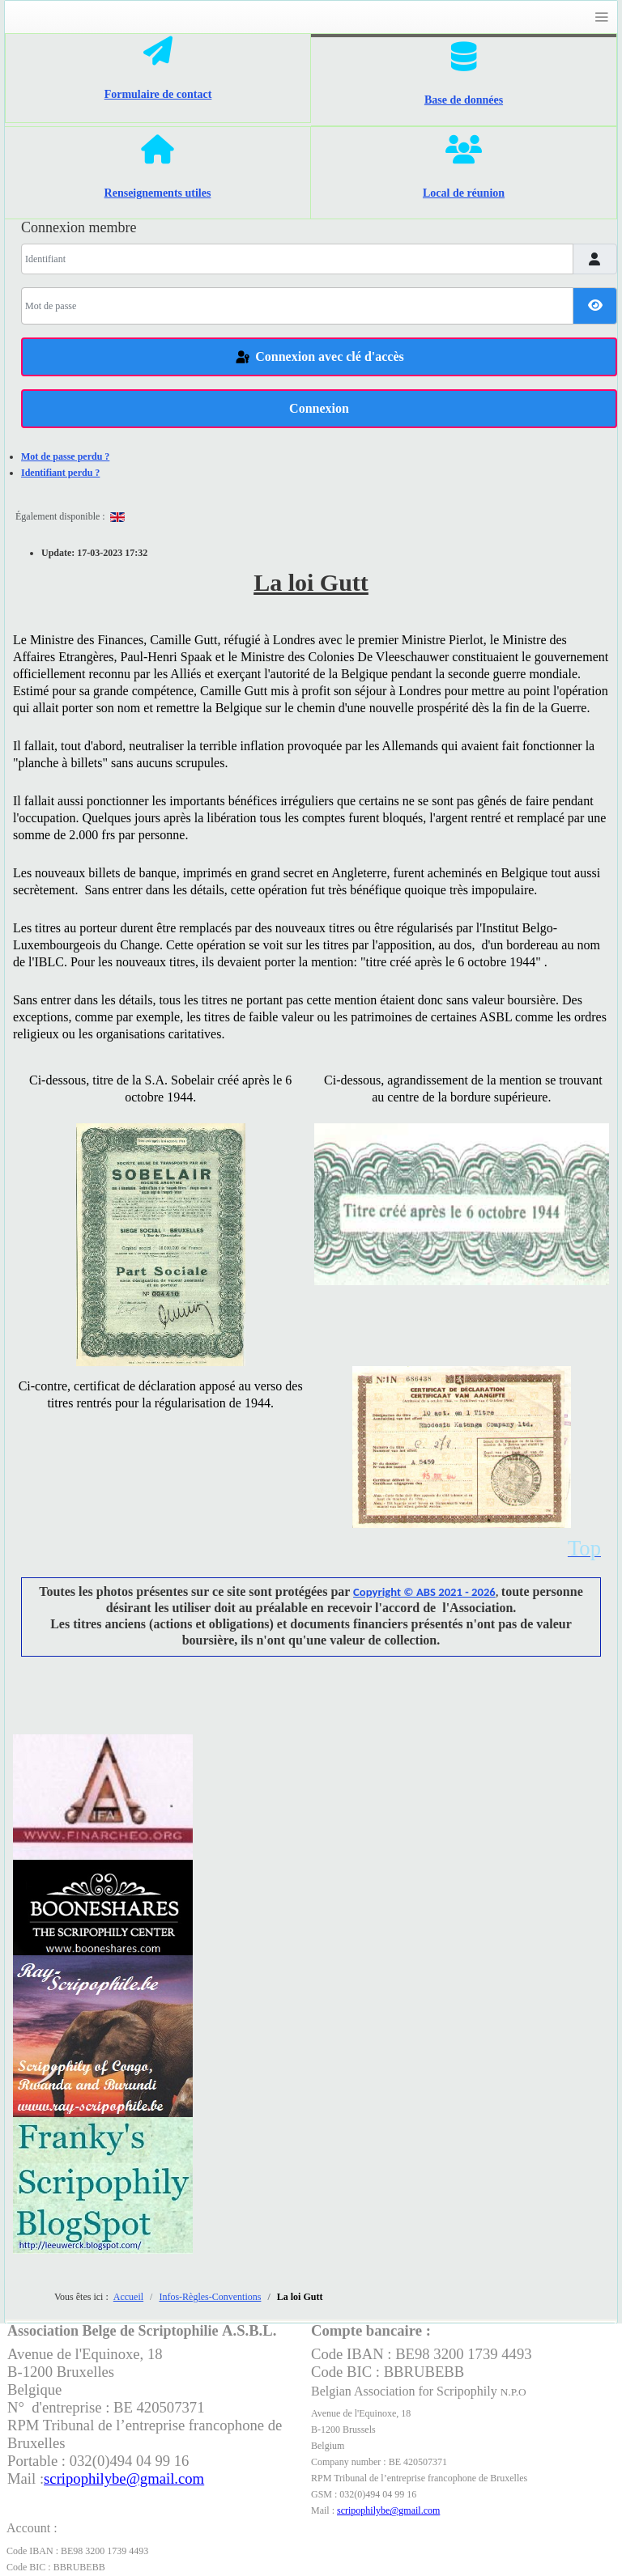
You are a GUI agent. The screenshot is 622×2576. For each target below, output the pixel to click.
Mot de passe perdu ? (65, 456)
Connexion (319, 408)
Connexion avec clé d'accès (319, 358)
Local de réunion (464, 193)
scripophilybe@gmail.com (388, 2510)
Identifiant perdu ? (60, 472)
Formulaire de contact (158, 94)
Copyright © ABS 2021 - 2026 (424, 1592)
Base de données (463, 100)
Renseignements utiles (157, 193)
